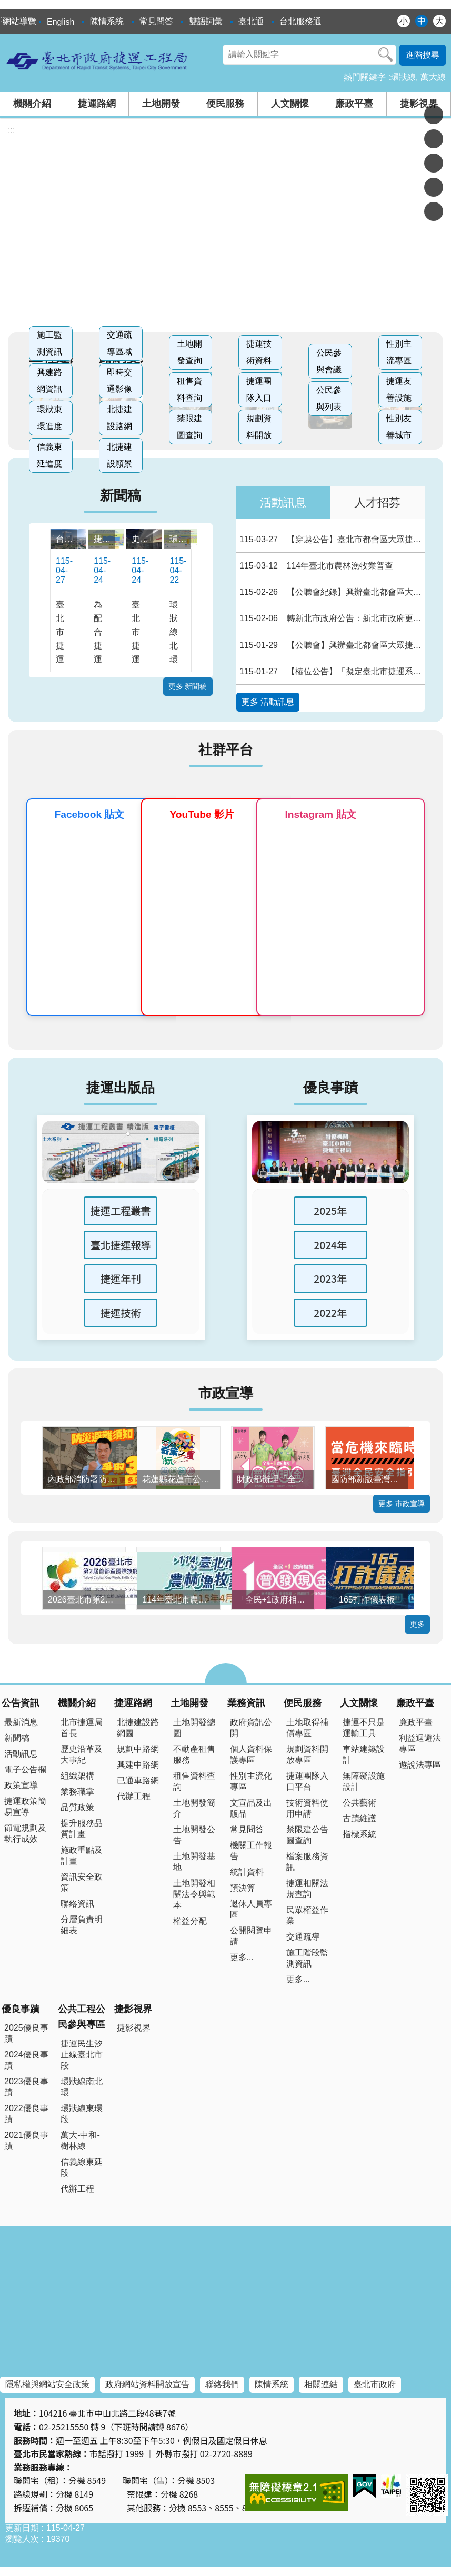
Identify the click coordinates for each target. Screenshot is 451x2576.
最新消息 (21, 1722)
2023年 (330, 1278)
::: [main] (11, 130)
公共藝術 (359, 1802)
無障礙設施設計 (364, 1781)
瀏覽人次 (22, 2538)
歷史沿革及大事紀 (82, 1754)
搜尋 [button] (385, 55)
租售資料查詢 (189, 389)
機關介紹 (32, 103)
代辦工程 (134, 1796)
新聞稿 (120, 495)
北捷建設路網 (119, 418)
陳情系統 (107, 21)
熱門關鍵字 (365, 77)
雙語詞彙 (206, 21)
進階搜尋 (422, 54)
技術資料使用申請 (307, 1808)
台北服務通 (300, 21)
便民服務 (225, 103)
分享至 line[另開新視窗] (433, 187)
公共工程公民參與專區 (81, 2017)
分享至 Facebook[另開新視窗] (433, 114)
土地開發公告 (194, 1835)
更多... (242, 1957)
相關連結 (321, 2384)
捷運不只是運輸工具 (364, 1728)
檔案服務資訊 (307, 1862)
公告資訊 (20, 1703)
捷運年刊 (121, 1278)
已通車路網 (138, 1780)
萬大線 (433, 77)
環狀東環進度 (49, 418)
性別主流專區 (399, 352)
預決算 (242, 1887)
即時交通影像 (119, 380)
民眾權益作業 (307, 1915)
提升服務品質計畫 (82, 1829)
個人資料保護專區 (251, 1754)
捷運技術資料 (259, 352)
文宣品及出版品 (251, 1808)
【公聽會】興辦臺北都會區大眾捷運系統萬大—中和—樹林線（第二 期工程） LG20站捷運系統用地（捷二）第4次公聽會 (330, 645)
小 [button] (403, 20)
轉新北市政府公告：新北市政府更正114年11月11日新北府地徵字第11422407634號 (330, 618)
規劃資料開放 (259, 427)
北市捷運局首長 (82, 1728)
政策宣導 (21, 1785)
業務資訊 (246, 1703)
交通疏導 (303, 1936)
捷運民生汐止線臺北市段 (82, 2054)
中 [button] (421, 20)
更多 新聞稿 (187, 686)
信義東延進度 (49, 455)
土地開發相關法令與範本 (194, 1894)
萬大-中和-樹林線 (80, 2141)
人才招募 (377, 502)
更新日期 (22, 2527)
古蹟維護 (359, 1818)
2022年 (330, 1312)
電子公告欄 (25, 1769)
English (60, 21)
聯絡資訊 (77, 1903)
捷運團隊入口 (259, 389)
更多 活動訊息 (268, 701)
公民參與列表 (329, 398)
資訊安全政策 (82, 1882)
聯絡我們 (222, 2384)
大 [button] (439, 20)
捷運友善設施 (399, 389)
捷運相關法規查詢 (307, 1889)
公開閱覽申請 (251, 1936)
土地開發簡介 (194, 1808)
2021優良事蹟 (26, 2141)
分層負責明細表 (82, 1925)
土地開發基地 (194, 1862)
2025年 (330, 1210)
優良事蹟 (330, 1087)
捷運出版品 (120, 1087)
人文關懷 (290, 103)
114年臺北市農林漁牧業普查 (315, 566)
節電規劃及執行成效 (25, 1833)
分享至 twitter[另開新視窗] (433, 163)
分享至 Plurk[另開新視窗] (433, 138)
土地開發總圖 (194, 1728)
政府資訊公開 (251, 1728)
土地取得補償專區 (307, 1728)
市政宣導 (225, 1393)
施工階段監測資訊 (307, 1958)
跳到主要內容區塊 (5, 5)
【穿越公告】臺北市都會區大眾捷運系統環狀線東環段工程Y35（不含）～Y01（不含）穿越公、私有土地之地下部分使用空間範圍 (330, 539)
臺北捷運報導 (121, 1245)
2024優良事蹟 (26, 2060)
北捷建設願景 (119, 455)
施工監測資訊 (49, 343)
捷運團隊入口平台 (307, 1781)
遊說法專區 (420, 1764)
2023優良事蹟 (26, 2087)
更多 (417, 1624)
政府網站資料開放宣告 (147, 2384)
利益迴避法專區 (420, 1743)
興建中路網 (138, 1764)
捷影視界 (419, 103)
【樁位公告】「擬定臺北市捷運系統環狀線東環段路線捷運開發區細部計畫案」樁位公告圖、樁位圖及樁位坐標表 (330, 671)
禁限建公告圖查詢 (307, 1835)
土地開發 (161, 103)
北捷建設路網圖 (138, 1728)
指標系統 (359, 1834)
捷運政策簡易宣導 (25, 1807)
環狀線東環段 (82, 2114)
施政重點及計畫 (82, 1855)
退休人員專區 (251, 1909)
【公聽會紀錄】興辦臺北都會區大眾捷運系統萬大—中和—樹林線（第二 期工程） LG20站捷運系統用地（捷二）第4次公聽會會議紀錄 (330, 592)
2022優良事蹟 (26, 2114)
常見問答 (156, 21)
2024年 (330, 1245)
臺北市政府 (375, 2384)
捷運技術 (121, 1312)
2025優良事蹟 (26, 2033)
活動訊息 (283, 502)
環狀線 (403, 77)
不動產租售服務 (194, 1754)
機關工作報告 (251, 1851)
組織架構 (77, 1775)
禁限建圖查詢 (189, 427)
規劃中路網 (138, 1749)
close (226, 1673)
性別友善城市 (399, 427)
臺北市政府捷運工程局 (97, 60)
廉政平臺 (354, 103)
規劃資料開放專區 (307, 1754)
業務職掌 (77, 1791)
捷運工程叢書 (121, 1210)
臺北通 (251, 21)
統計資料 (247, 1872)
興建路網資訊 (49, 380)
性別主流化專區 (251, 1781)
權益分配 (190, 1920)
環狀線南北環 (82, 2087)
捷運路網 (97, 103)
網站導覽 (19, 21)
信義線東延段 (82, 2167)
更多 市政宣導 (401, 1503)
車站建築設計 (364, 1754)
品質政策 (77, 1807)
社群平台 (225, 749)
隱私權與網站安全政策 (47, 2384)
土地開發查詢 (189, 352)
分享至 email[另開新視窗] (433, 211)
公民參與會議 (329, 361)
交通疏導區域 (119, 343)
